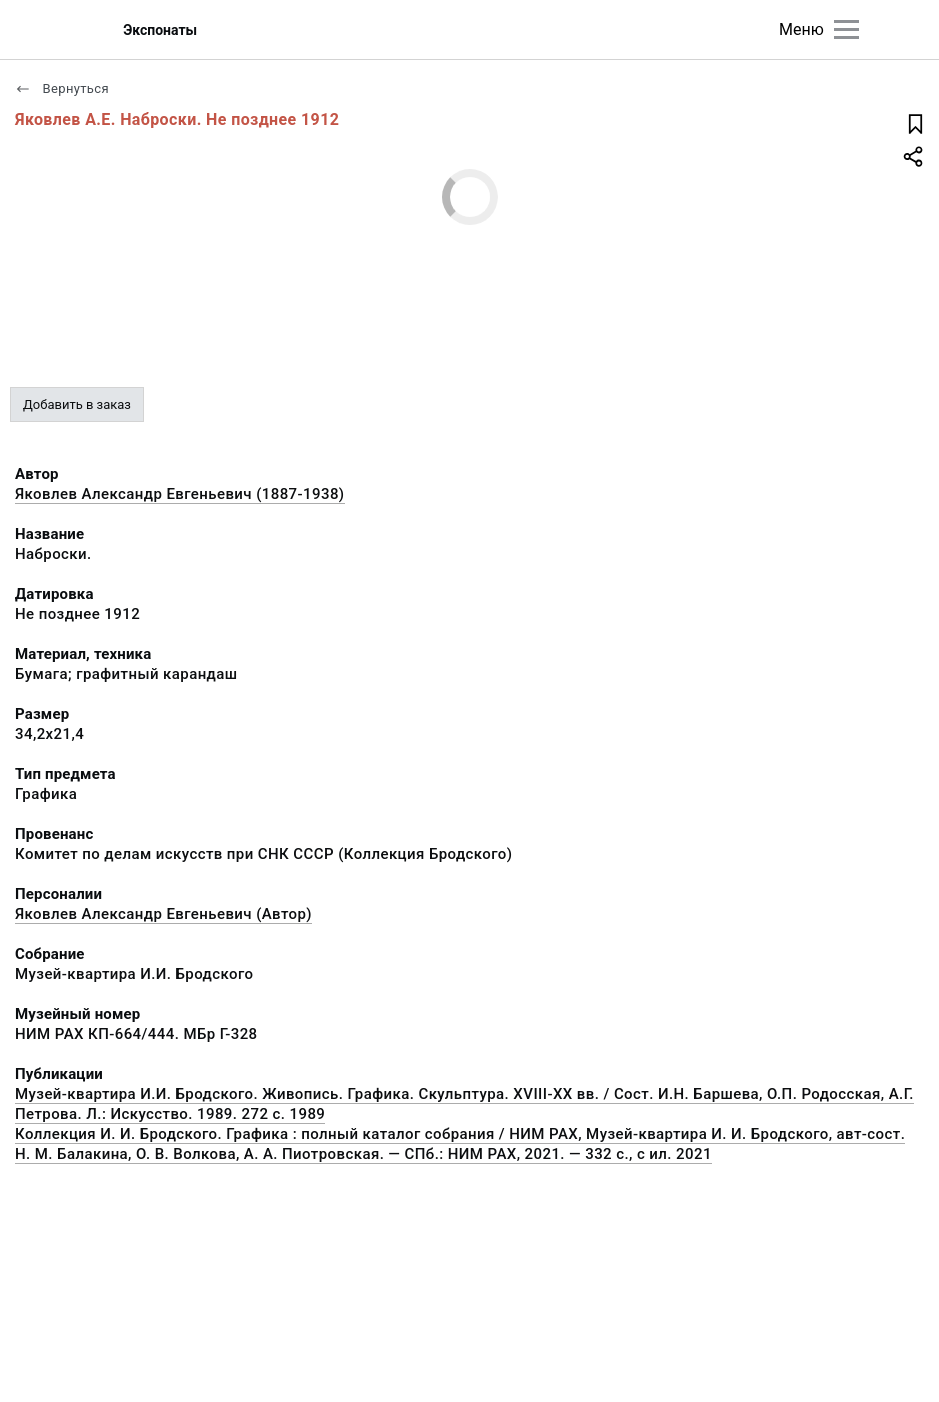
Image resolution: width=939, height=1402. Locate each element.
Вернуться (62, 88)
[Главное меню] (846, 29)
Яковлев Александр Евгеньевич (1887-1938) (180, 494)
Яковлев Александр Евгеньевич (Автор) (163, 914)
